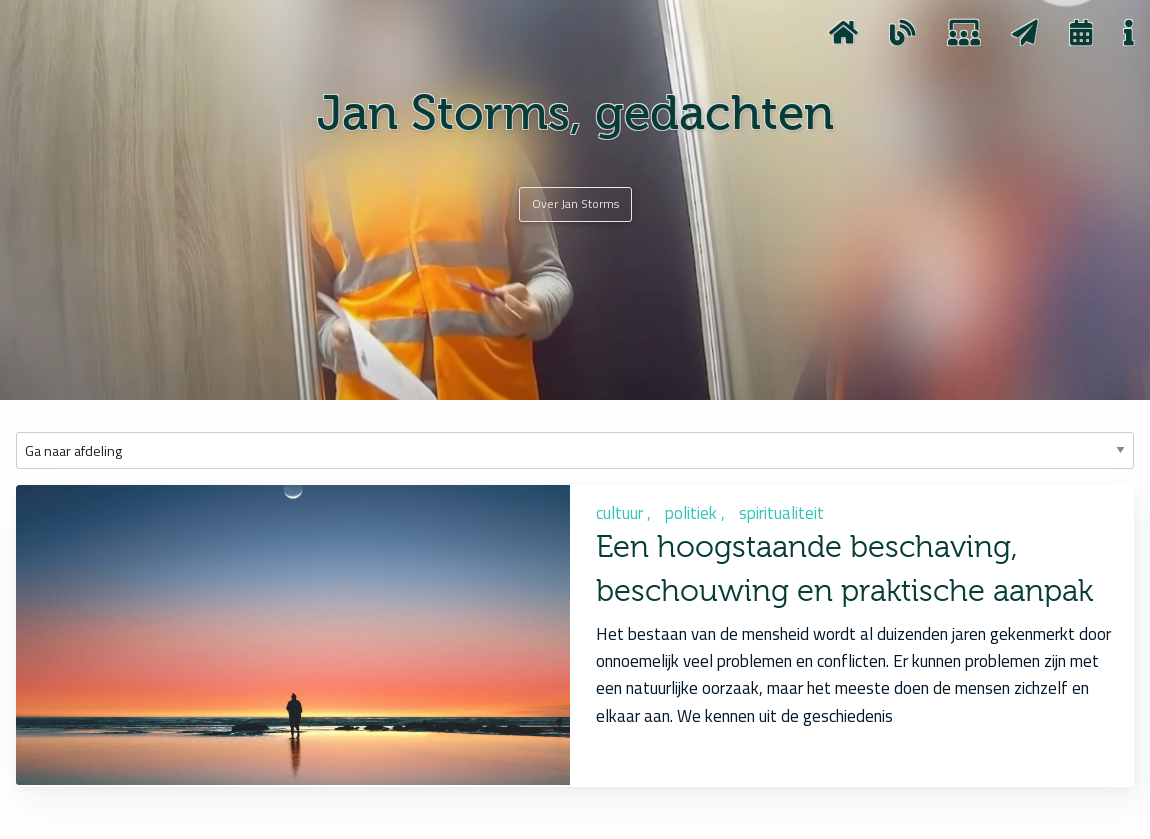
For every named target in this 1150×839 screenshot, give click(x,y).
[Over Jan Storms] (575, 204)
